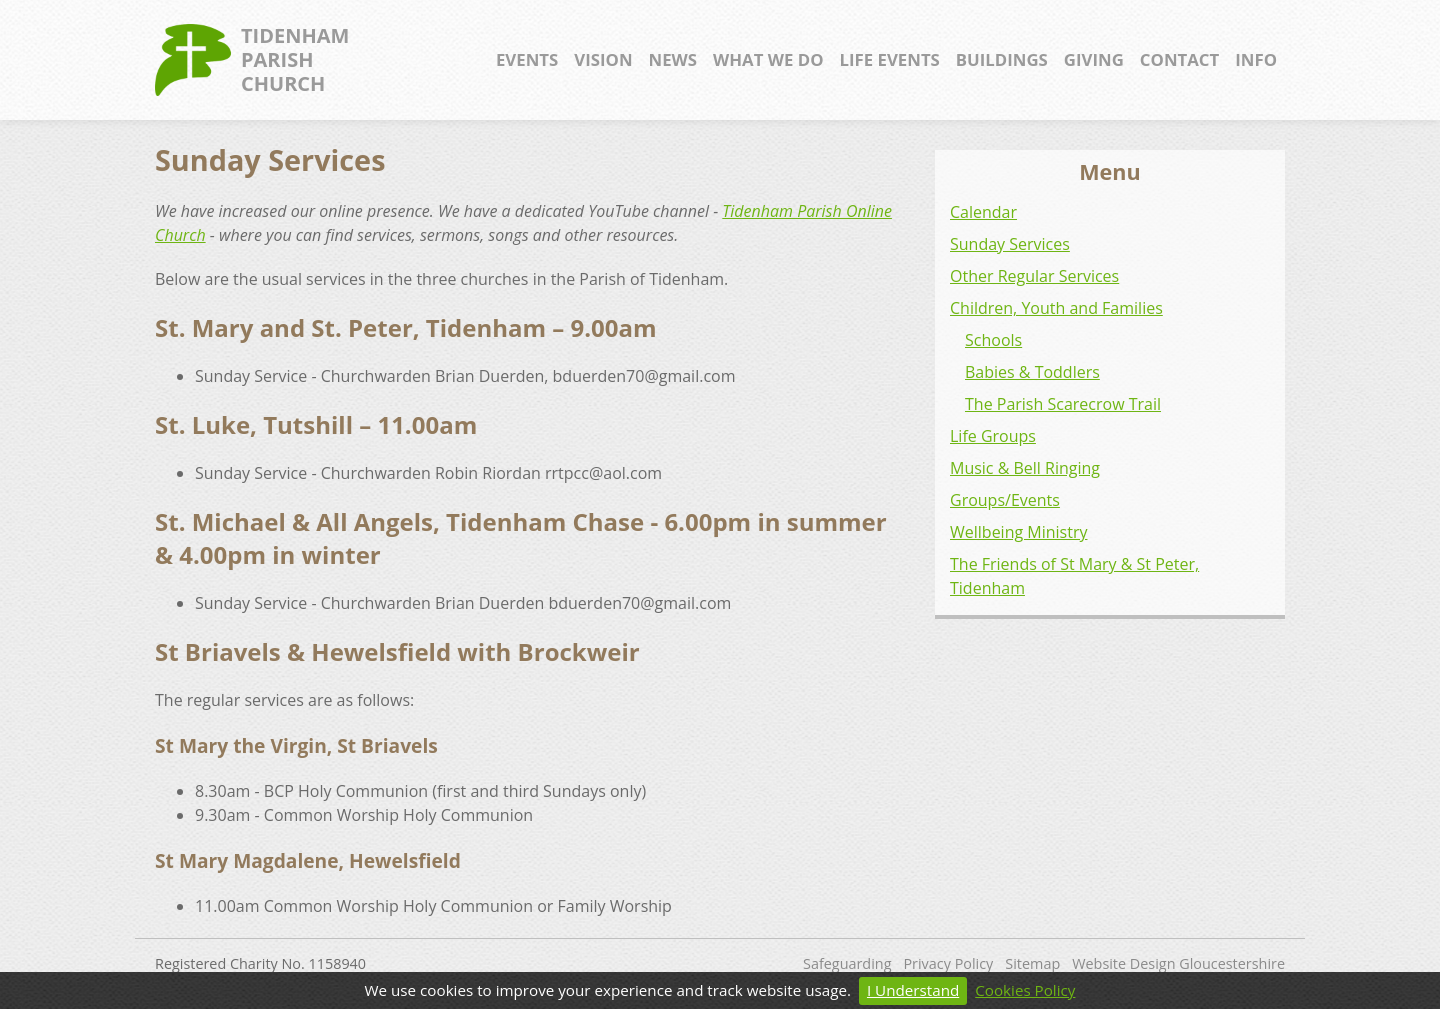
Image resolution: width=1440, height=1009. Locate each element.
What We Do (768, 59)
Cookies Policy (1025, 990)
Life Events (890, 59)
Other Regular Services (1034, 276)
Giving (1094, 59)
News (673, 59)
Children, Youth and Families (1056, 308)
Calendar (983, 212)
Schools (993, 340)
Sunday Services (1010, 244)
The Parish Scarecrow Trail (1063, 404)
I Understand (913, 990)
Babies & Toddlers (1032, 372)
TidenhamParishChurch (252, 60)
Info (1256, 59)
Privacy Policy (948, 963)
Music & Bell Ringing (1025, 468)
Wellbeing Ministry (1018, 532)
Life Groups (993, 436)
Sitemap (1032, 963)
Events (527, 59)
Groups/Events (1005, 500)
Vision (603, 59)
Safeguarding (847, 963)
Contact (1179, 59)
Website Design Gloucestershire (1178, 963)
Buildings (1002, 59)
